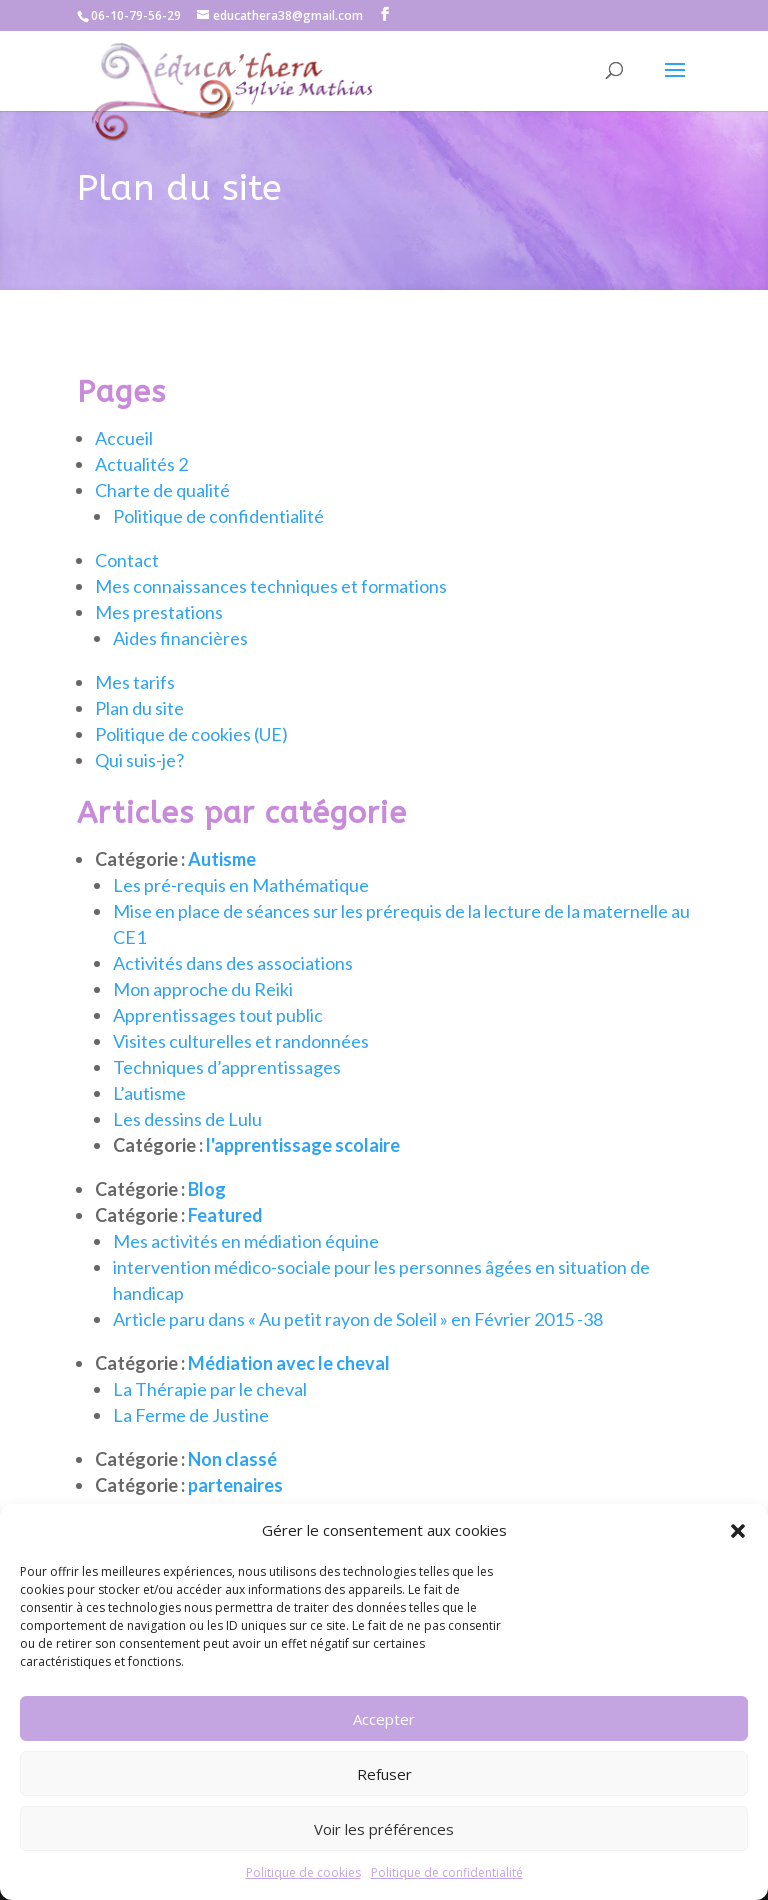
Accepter (384, 1719)
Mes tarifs (135, 711)
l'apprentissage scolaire (303, 1174)
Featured (225, 1244)
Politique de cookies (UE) (191, 763)
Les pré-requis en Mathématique (241, 914)
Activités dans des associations (233, 992)
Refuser (384, 1774)
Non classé (232, 1488)
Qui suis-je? (139, 789)
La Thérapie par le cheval (210, 1418)
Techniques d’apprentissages (227, 1096)
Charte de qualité (162, 519)
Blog (207, 1218)
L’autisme (149, 1122)
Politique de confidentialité (447, 1872)
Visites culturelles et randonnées (241, 1070)
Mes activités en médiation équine (246, 1270)
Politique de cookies (303, 1872)
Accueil (124, 467)
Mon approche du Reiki (203, 1018)
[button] (738, 1531)
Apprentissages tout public (218, 1044)
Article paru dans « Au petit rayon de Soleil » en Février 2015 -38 (358, 1348)
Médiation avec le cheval (289, 1392)
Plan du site (139, 737)
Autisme (222, 888)
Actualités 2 (141, 493)
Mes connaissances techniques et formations (271, 615)
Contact (127, 589)
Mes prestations (159, 641)
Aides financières (180, 667)
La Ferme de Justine (191, 1444)
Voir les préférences (384, 1829)
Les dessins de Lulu (187, 1148)
